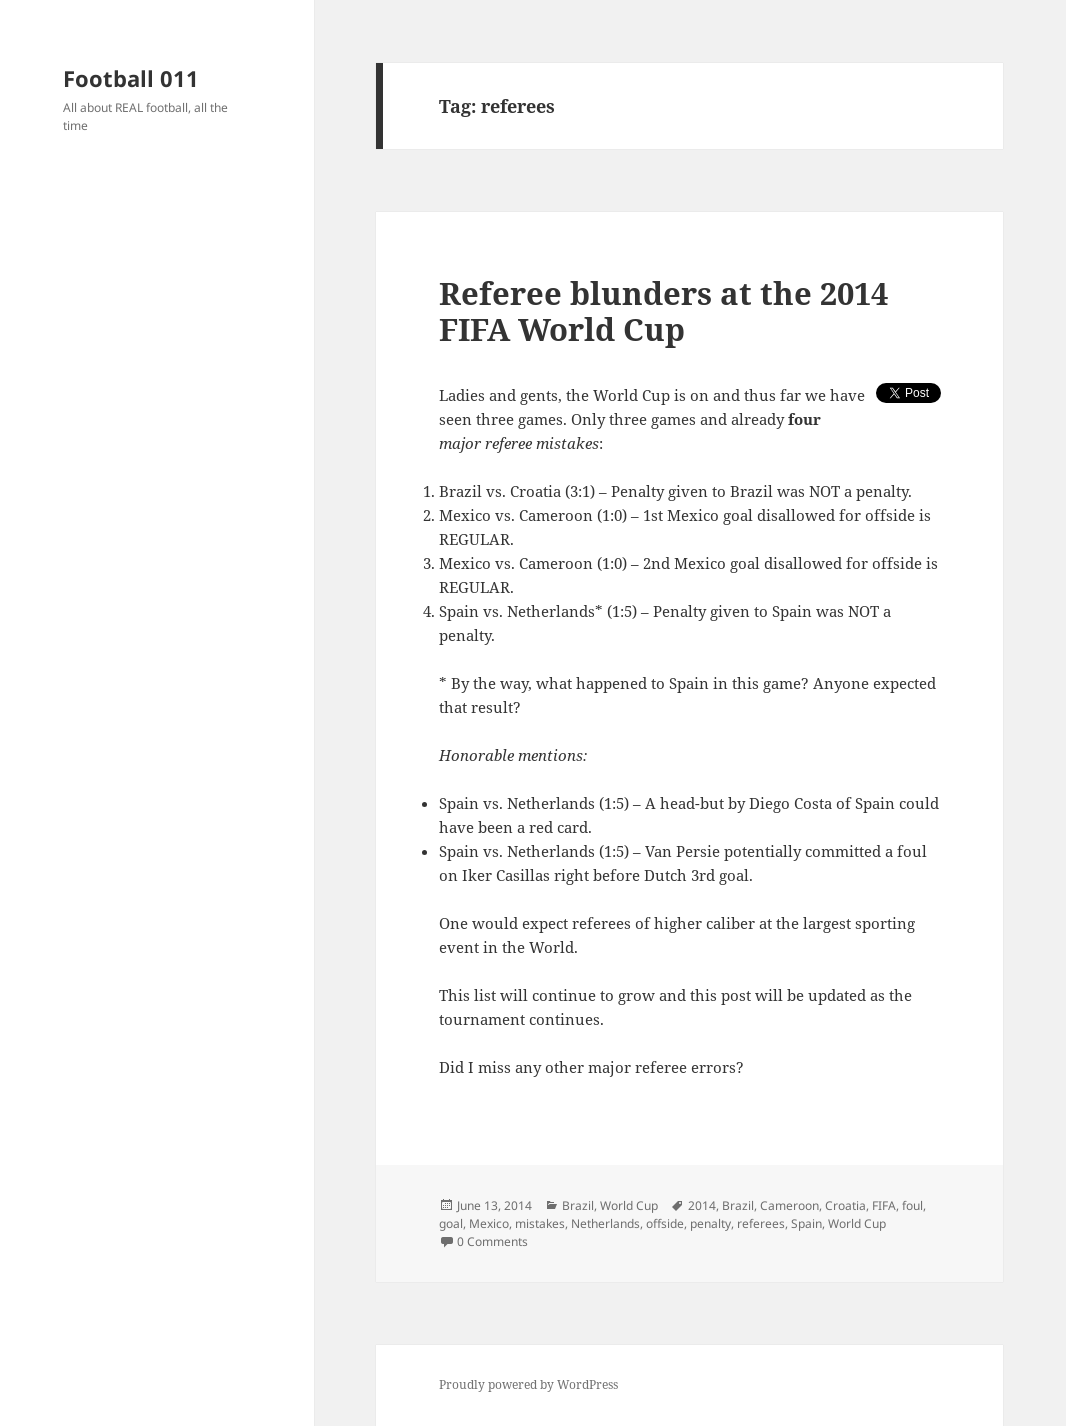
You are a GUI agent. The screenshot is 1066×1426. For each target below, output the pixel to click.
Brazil (578, 1205)
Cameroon (789, 1205)
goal (451, 1223)
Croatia (845, 1205)
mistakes (540, 1223)
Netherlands (605, 1223)
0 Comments (492, 1241)
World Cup (629, 1205)
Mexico (489, 1223)
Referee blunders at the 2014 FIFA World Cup (663, 311)
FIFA (884, 1205)
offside (665, 1223)
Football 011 (131, 78)
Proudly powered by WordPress (528, 1384)
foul (912, 1205)
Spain (806, 1223)
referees (761, 1223)
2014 (702, 1205)
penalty (710, 1223)
